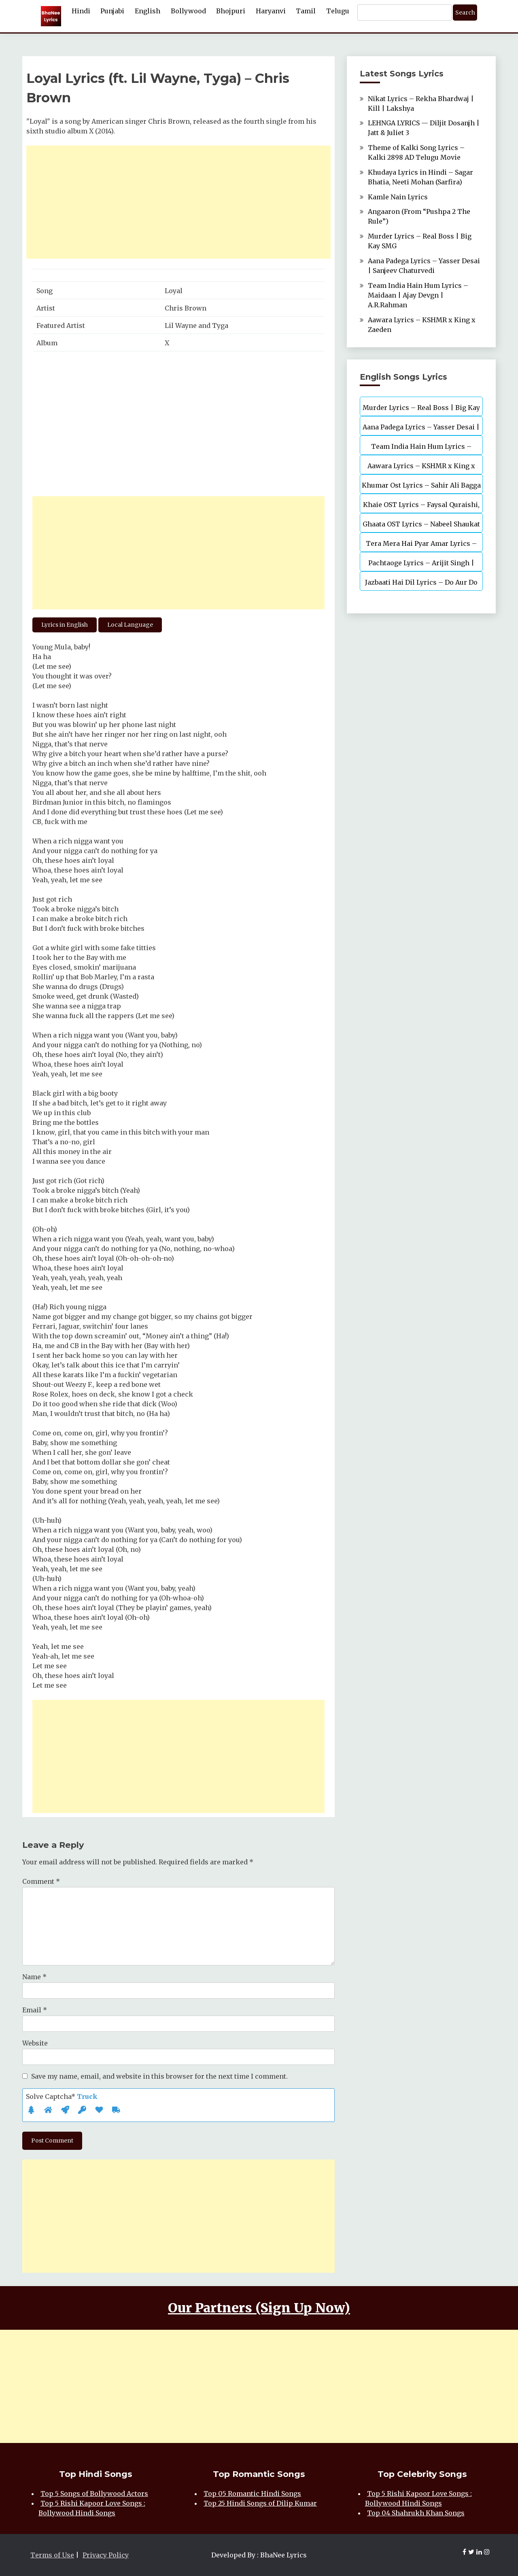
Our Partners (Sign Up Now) (259, 2308)
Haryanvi (271, 11)
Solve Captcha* (62, 2096)
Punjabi (112, 11)
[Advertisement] (178, 202)
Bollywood (188, 11)
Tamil (306, 11)
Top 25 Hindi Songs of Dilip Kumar (260, 2503)
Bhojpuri (230, 11)
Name (34, 1977)
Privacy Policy (106, 2555)
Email (34, 2010)
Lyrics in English (64, 624)
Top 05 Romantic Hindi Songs (252, 2493)
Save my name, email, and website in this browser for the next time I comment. (159, 2076)
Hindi (81, 11)
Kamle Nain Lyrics (398, 197)
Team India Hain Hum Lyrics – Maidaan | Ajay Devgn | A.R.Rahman (418, 295)
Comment (41, 1881)
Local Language (130, 624)
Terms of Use (52, 2555)
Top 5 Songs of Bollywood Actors (94, 2493)
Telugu (337, 11)
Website (35, 2043)
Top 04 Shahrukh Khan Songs (416, 2513)
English (147, 11)
